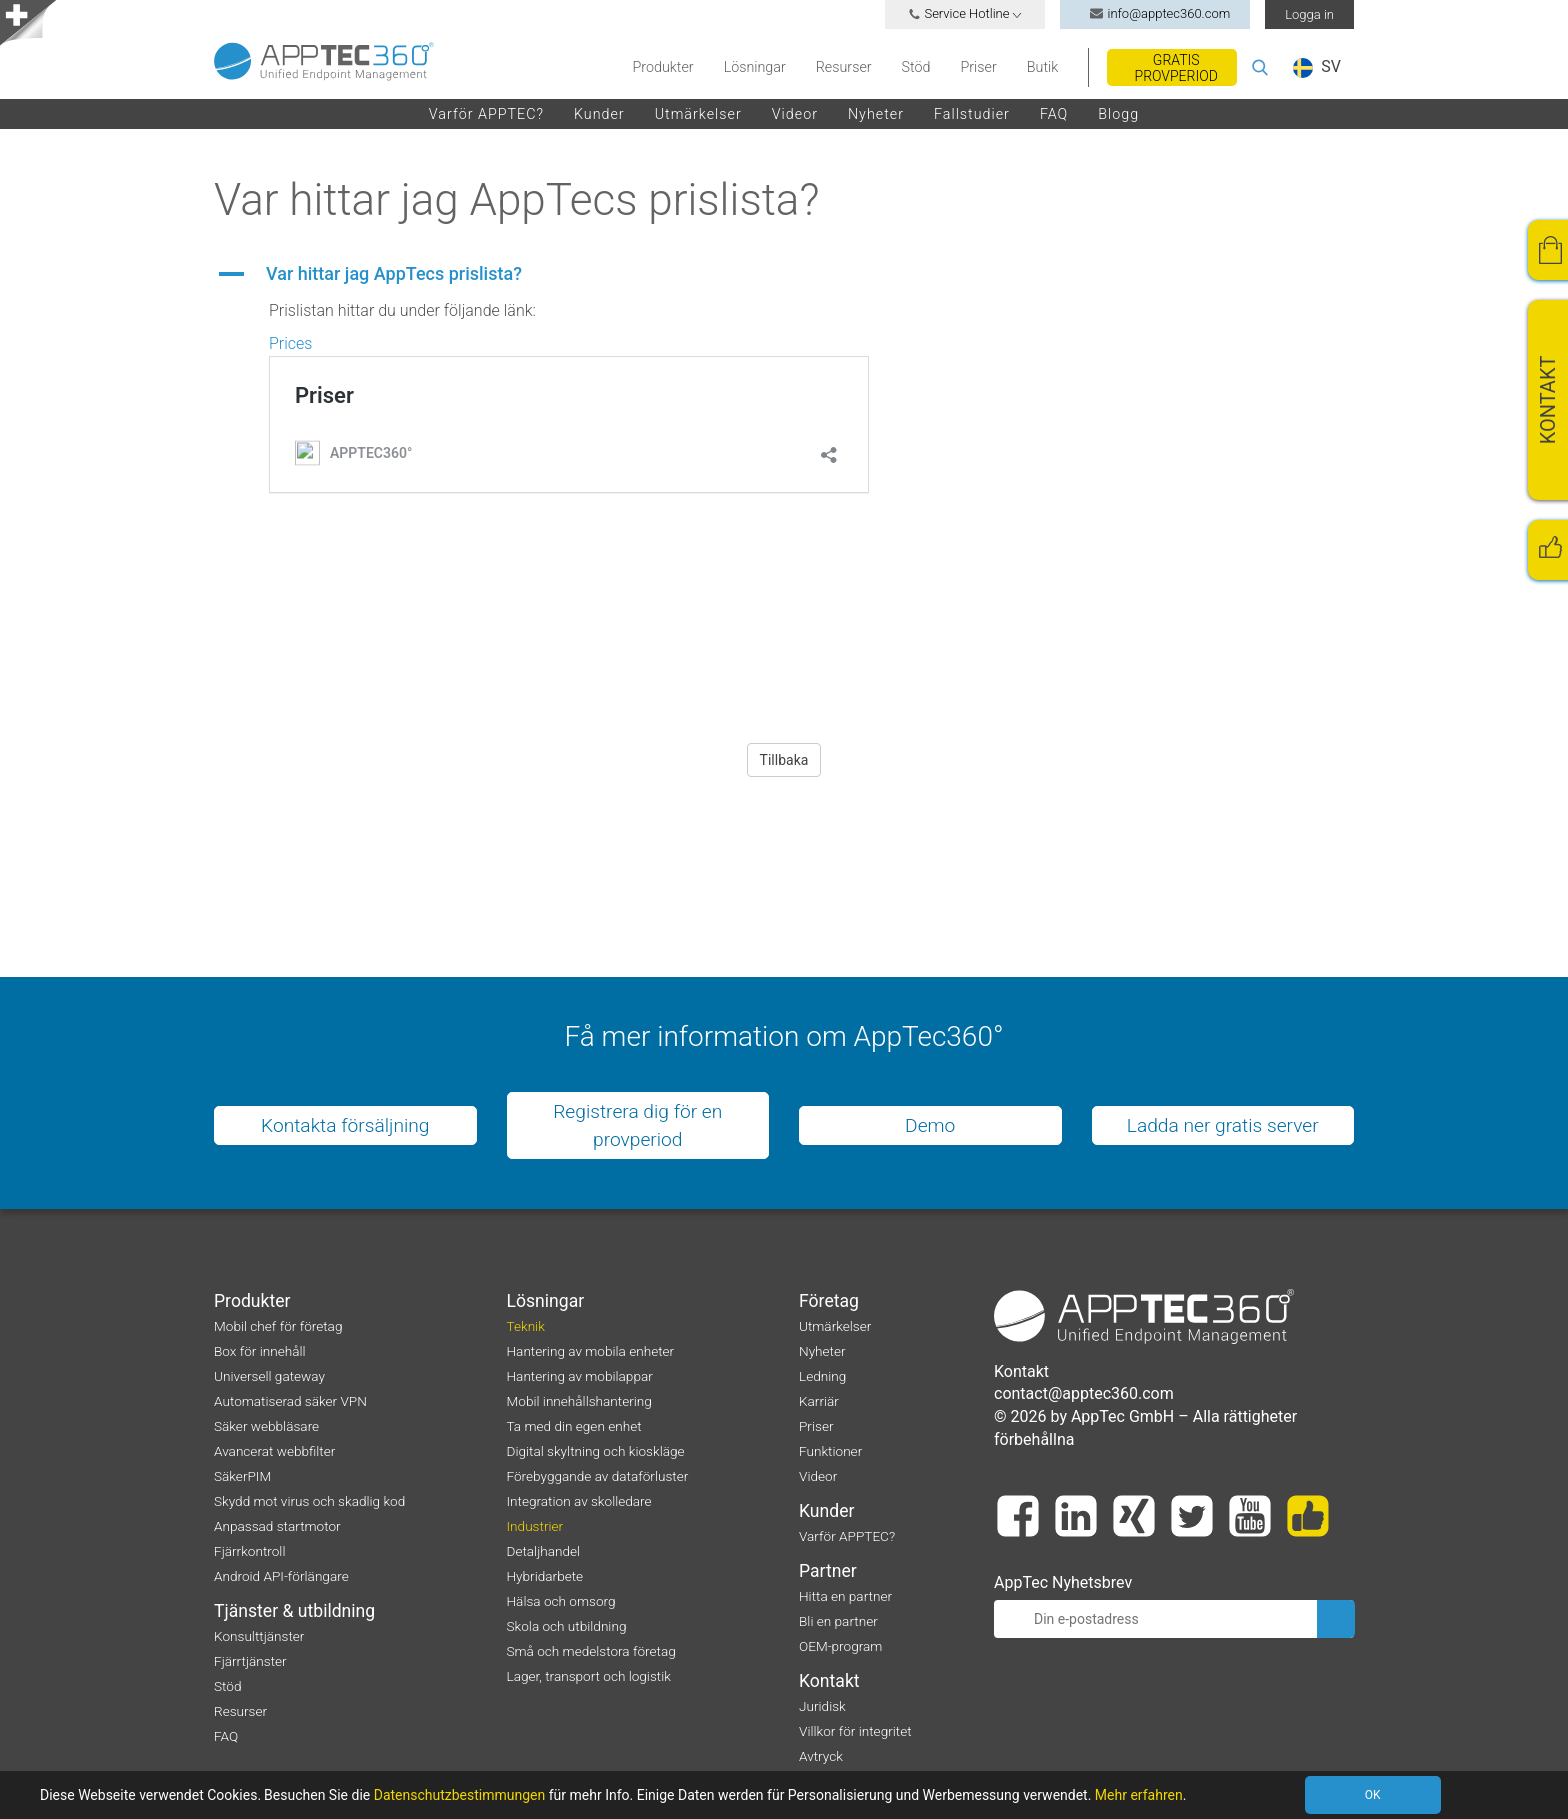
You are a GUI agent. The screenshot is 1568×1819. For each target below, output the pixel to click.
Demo (930, 1125)
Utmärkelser (698, 114)
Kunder (599, 114)
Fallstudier (972, 114)
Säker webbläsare (266, 1426)
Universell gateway (269, 1376)
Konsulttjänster (259, 1636)
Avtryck (821, 1756)
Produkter (663, 67)
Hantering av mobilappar (580, 1376)
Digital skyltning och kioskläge (596, 1451)
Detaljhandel (544, 1551)
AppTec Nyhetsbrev (1063, 1582)
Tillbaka (784, 760)
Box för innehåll (260, 1351)
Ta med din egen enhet (574, 1426)
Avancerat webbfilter (274, 1451)
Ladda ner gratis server (1223, 1125)
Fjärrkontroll (249, 1551)
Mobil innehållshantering (579, 1401)
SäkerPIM (242, 1476)
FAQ (1054, 114)
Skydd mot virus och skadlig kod (309, 1501)
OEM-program (840, 1646)
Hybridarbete (545, 1576)
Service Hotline (965, 13)
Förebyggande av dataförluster (598, 1476)
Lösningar (755, 67)
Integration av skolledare (579, 1501)
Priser (978, 67)
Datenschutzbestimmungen (460, 1795)
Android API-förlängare (281, 1576)
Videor (795, 114)
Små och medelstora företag (591, 1651)
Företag (829, 1301)
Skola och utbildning (567, 1626)
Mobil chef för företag (278, 1326)
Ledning (822, 1376)
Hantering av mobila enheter (591, 1351)
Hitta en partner (845, 1596)
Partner (828, 1571)
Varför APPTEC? (486, 114)
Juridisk (822, 1706)
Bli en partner (838, 1621)
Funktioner (830, 1451)
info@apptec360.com (1155, 13)
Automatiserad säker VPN (290, 1401)
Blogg (1118, 114)
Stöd (916, 67)
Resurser (844, 67)
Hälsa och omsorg (561, 1601)
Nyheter (876, 114)
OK (1373, 1795)
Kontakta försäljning (345, 1125)
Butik (1042, 67)
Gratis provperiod (1176, 68)
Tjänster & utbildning (294, 1611)
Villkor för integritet (855, 1731)
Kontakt (829, 1681)
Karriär (819, 1401)
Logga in (1309, 14)
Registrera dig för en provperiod (637, 1125)
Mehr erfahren (1139, 1795)
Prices (290, 343)
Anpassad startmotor (277, 1526)
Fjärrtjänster (250, 1661)
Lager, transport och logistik (589, 1676)
